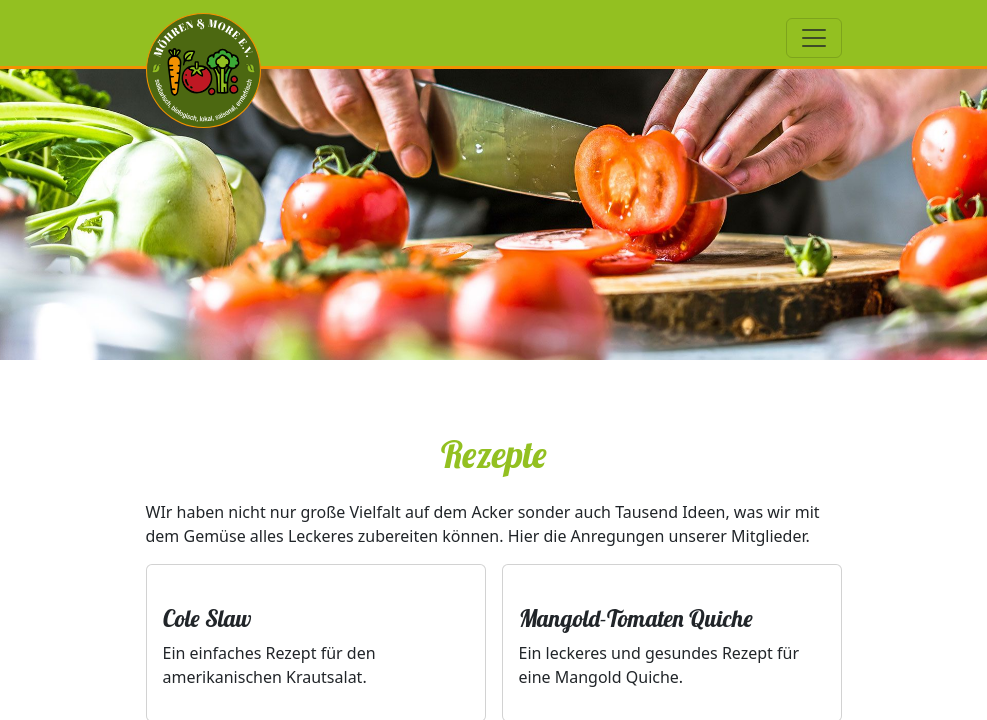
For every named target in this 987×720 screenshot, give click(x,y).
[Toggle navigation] (814, 38)
